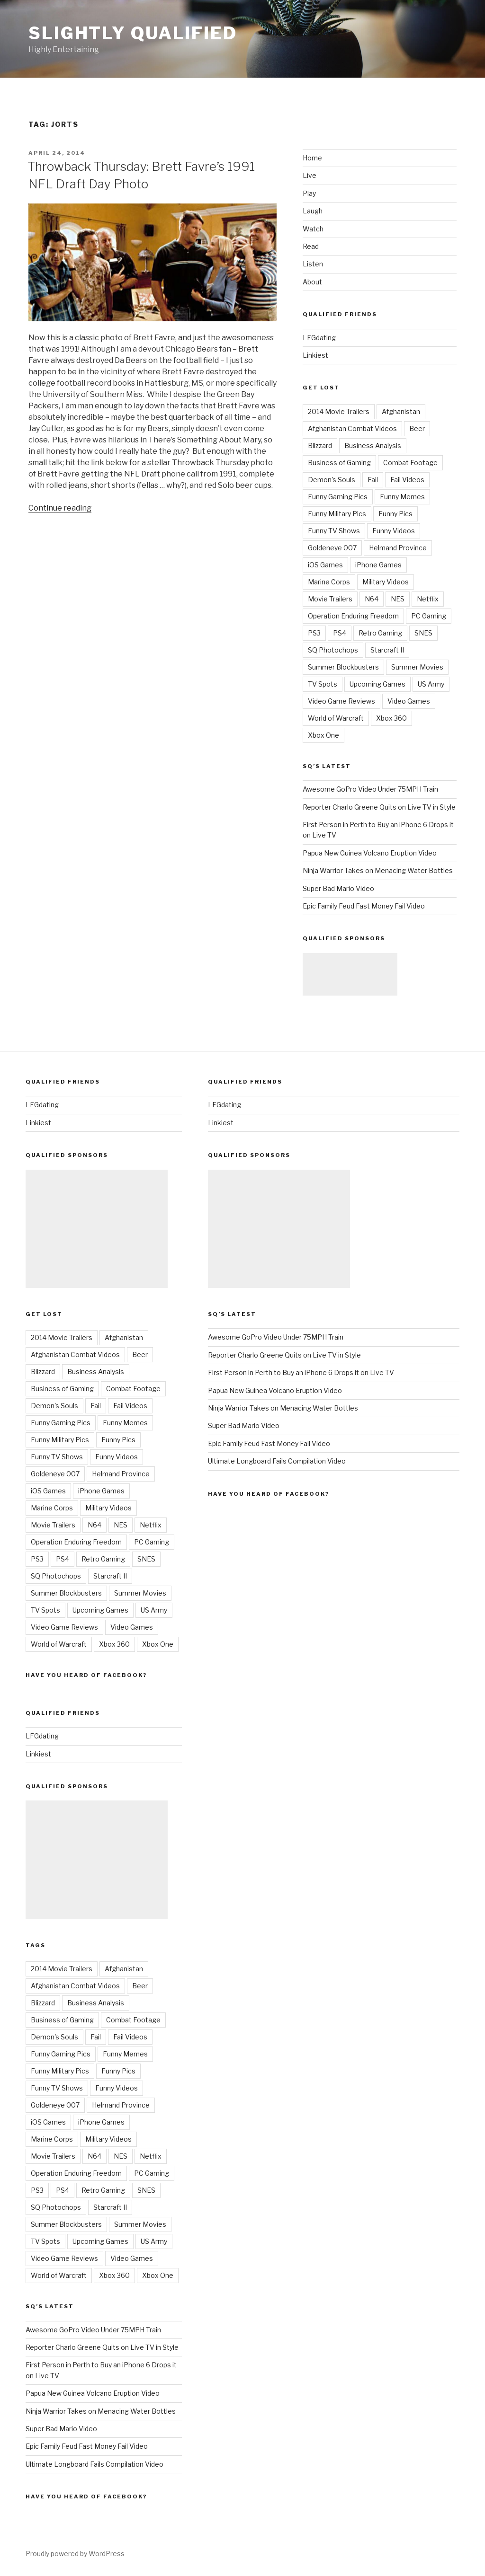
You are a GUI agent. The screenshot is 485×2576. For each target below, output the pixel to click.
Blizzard (320, 445)
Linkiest (315, 355)
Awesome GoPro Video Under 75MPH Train (370, 789)
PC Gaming (428, 616)
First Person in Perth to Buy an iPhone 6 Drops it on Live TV (301, 1372)
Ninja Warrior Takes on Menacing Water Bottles (378, 870)
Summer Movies (417, 667)
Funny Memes (402, 497)
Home (312, 158)
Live (309, 175)
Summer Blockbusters (343, 667)
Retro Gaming (380, 633)
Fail (373, 480)
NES (397, 599)
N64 (371, 599)
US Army (431, 684)
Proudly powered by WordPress (75, 2554)
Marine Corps (329, 582)
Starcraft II (387, 650)
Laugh (313, 211)
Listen (313, 264)
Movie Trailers (330, 599)
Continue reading (59, 507)
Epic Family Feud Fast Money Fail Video (364, 906)
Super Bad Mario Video (338, 888)
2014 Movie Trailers (338, 411)
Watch (313, 229)
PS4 (339, 633)
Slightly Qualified (132, 33)
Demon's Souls (331, 480)
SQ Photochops (333, 650)
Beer (417, 428)
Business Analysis (372, 445)
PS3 (314, 633)
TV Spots (322, 684)
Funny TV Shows (334, 531)
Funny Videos (393, 531)
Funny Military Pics (337, 514)
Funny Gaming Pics (338, 497)
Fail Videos (407, 480)
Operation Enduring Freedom (353, 616)
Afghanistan (401, 411)
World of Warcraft (336, 718)
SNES (423, 633)
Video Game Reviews (341, 701)
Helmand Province (398, 548)
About (312, 282)
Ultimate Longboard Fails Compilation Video (94, 2464)
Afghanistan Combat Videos (352, 428)
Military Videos (385, 582)
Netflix (428, 599)
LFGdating (319, 338)
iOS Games (325, 565)
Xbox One (323, 735)
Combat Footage (410, 463)
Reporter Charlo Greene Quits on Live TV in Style (379, 807)
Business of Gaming (339, 463)
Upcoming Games (377, 684)
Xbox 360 (391, 718)
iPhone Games (378, 565)
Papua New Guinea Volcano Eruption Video (370, 853)
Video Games (408, 701)
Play (309, 193)
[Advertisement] (350, 974)
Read (311, 246)
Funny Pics (395, 514)
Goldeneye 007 (332, 548)
